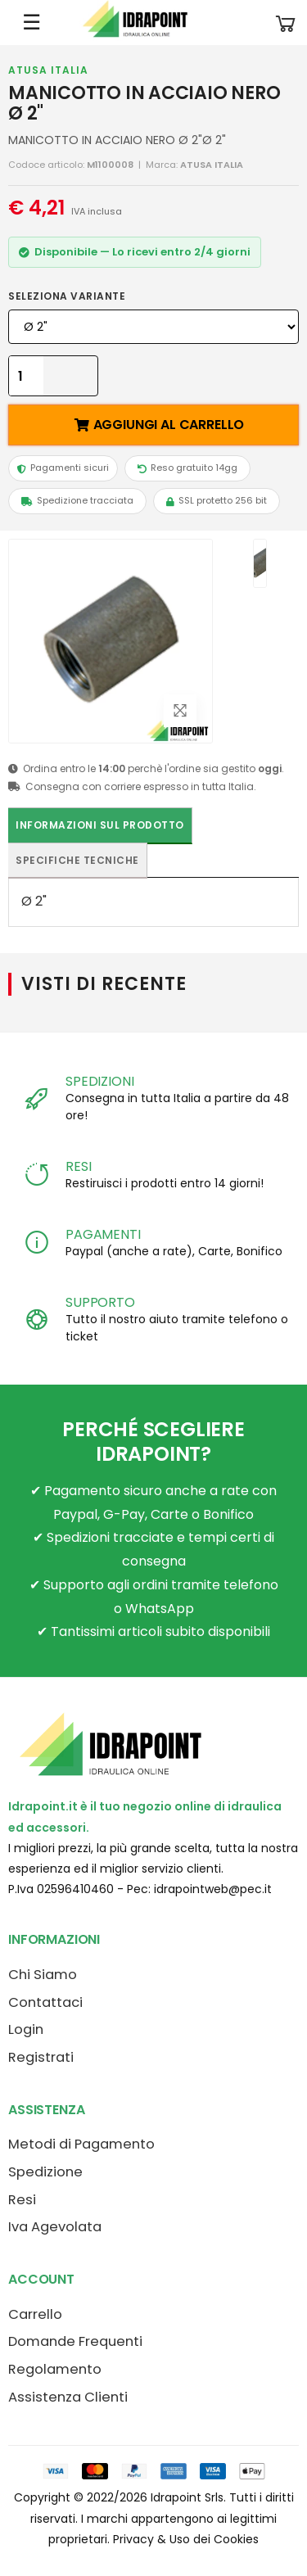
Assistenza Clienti (68, 2397)
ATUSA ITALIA (48, 70)
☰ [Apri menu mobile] (31, 22)
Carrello (35, 2314)
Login (25, 2029)
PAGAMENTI (103, 1234)
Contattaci (45, 2002)
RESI (78, 1166)
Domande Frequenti (75, 2341)
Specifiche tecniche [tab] (77, 860)
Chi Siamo (42, 1974)
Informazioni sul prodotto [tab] (100, 825)
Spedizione (45, 2171)
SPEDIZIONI (99, 1081)
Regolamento (55, 2369)
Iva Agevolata (55, 2226)
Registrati (41, 2057)
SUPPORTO (100, 1302)
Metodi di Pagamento (81, 2144)
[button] (286, 22)
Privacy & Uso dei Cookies (186, 2539)
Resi (22, 2199)
